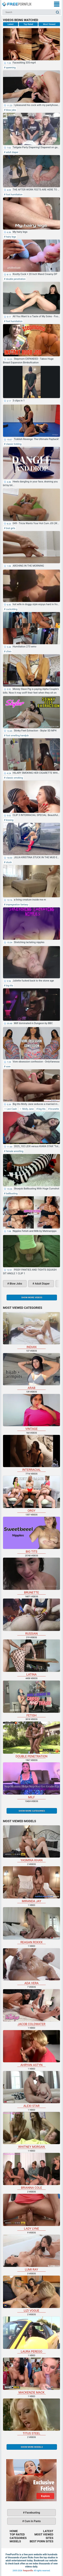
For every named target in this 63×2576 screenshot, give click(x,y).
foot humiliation (14, 194)
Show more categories (32, 1811)
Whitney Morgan (31, 2130)
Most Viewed (49, 24)
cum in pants (32, 2521)
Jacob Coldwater (31, 2007)
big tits (9, 985)
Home (16, 2)
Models (15, 2541)
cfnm (8, 651)
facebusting (32, 2512)
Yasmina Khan (31, 1843)
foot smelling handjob (17, 735)
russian (31, 1617)
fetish (31, 1699)
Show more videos (31, 1297)
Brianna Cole (31, 2171)
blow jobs (10, 110)
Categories (18, 2538)
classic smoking (14, 777)
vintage (31, 1412)
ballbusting (11, 1193)
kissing (9, 820)
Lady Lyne (31, 2212)
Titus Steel (31, 2417)
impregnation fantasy (16, 904)
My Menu (57, 4)
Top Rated (28, 24)
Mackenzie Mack (31, 2376)
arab (31, 1371)
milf (31, 1780)
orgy (31, 1494)
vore (7, 1066)
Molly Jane (28, 1109)
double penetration (15, 279)
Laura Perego (31, 2335)
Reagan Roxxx (31, 1925)
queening (10, 67)
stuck (8, 862)
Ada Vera (31, 1966)
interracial (31, 1453)
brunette (54, 1109)
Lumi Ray (31, 2253)
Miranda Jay (31, 1884)
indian (31, 1330)
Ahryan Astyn (31, 2048)
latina (31, 1657)
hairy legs (10, 236)
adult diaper (11, 152)
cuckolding (11, 609)
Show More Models (32, 2447)
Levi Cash (11, 1109)
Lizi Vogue (31, 2294)
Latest (10, 24)
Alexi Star (31, 2089)
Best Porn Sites (41, 2541)
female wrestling (14, 1151)
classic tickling (13, 444)
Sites (49, 2538)
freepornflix (28, 2570)
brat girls (10, 528)
